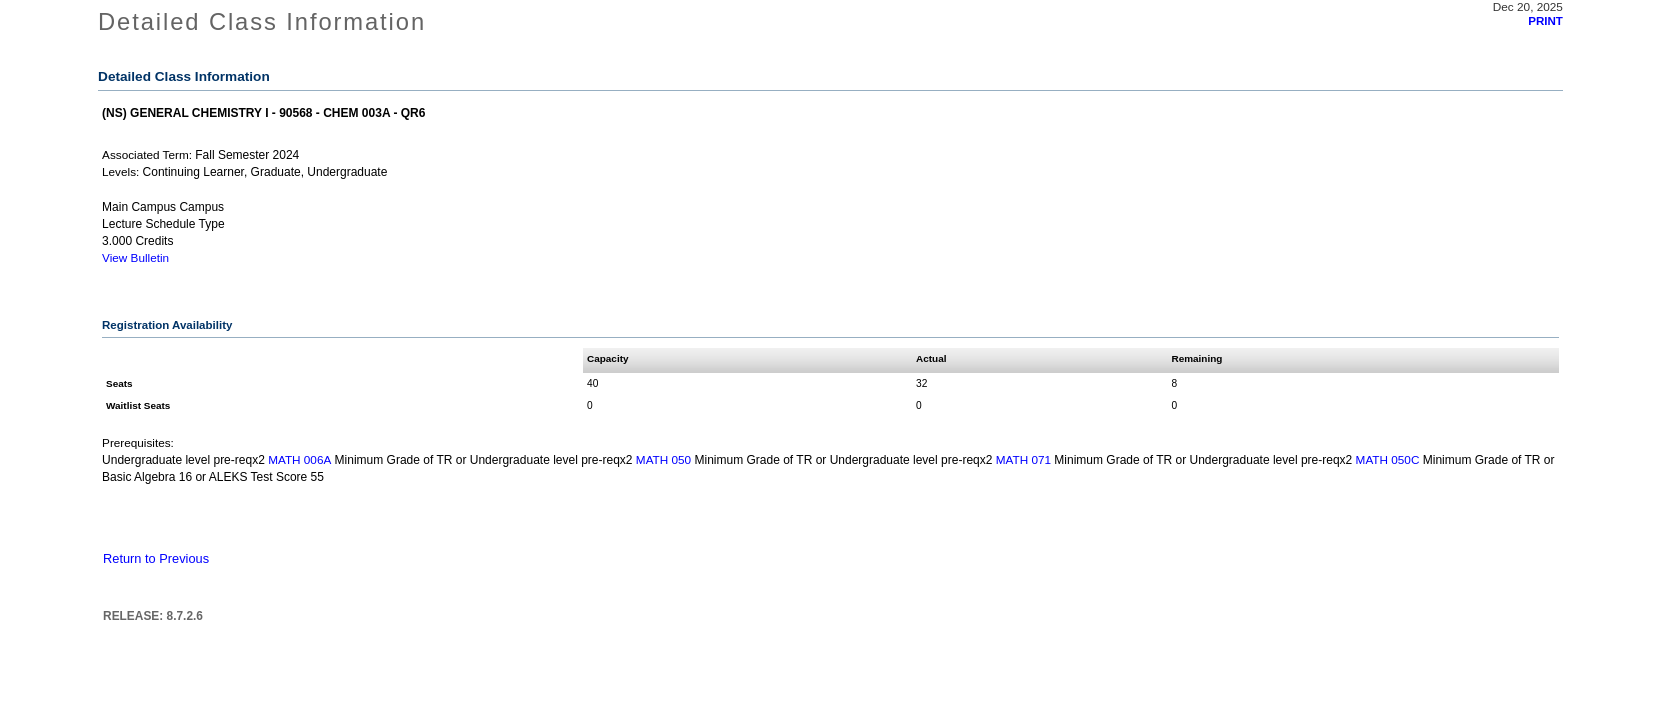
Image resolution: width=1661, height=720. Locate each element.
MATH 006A (299, 459)
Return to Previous (156, 558)
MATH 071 (1023, 459)
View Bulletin (135, 257)
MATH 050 (663, 459)
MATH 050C (1388, 459)
